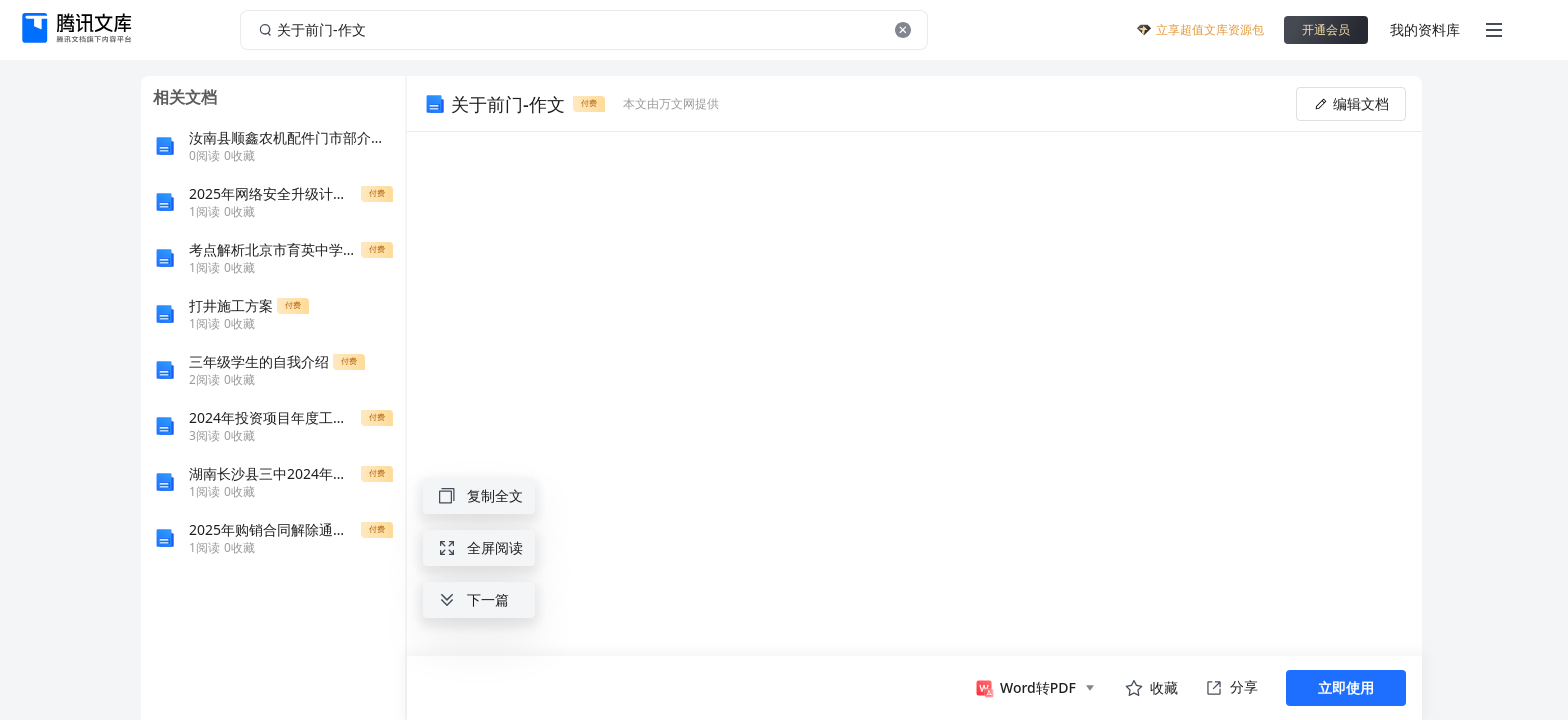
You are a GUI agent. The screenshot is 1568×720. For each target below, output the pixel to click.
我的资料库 (1425, 29)
